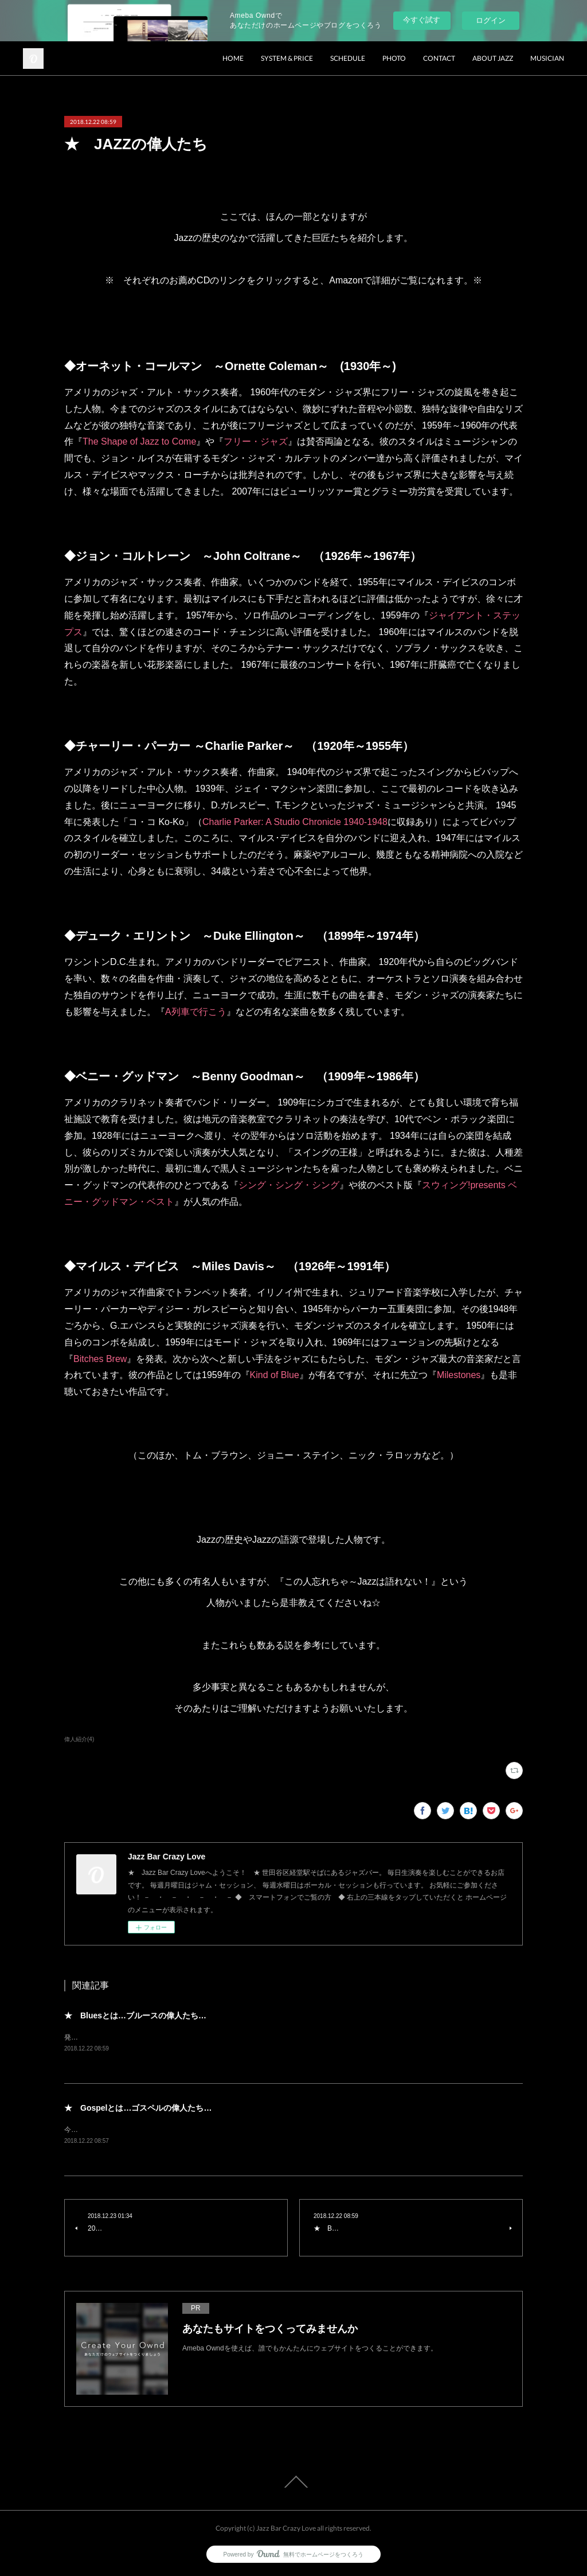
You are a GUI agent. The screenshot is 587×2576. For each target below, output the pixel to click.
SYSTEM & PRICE (287, 58)
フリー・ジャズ (256, 441)
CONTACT (439, 58)
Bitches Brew (100, 1359)
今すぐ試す (421, 19)
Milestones (458, 1375)
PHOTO (394, 58)
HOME (233, 58)
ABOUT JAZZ (492, 58)
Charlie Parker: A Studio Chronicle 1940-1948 (295, 822)
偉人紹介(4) (79, 1739)
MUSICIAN (547, 58)
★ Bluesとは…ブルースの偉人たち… (135, 2015)
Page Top (293, 2483)
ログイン (491, 20)
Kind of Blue (274, 1375)
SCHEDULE (347, 58)
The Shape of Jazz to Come (139, 441)
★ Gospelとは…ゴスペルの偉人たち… (138, 2108)
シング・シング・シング (288, 1185)
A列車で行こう (195, 1012)
